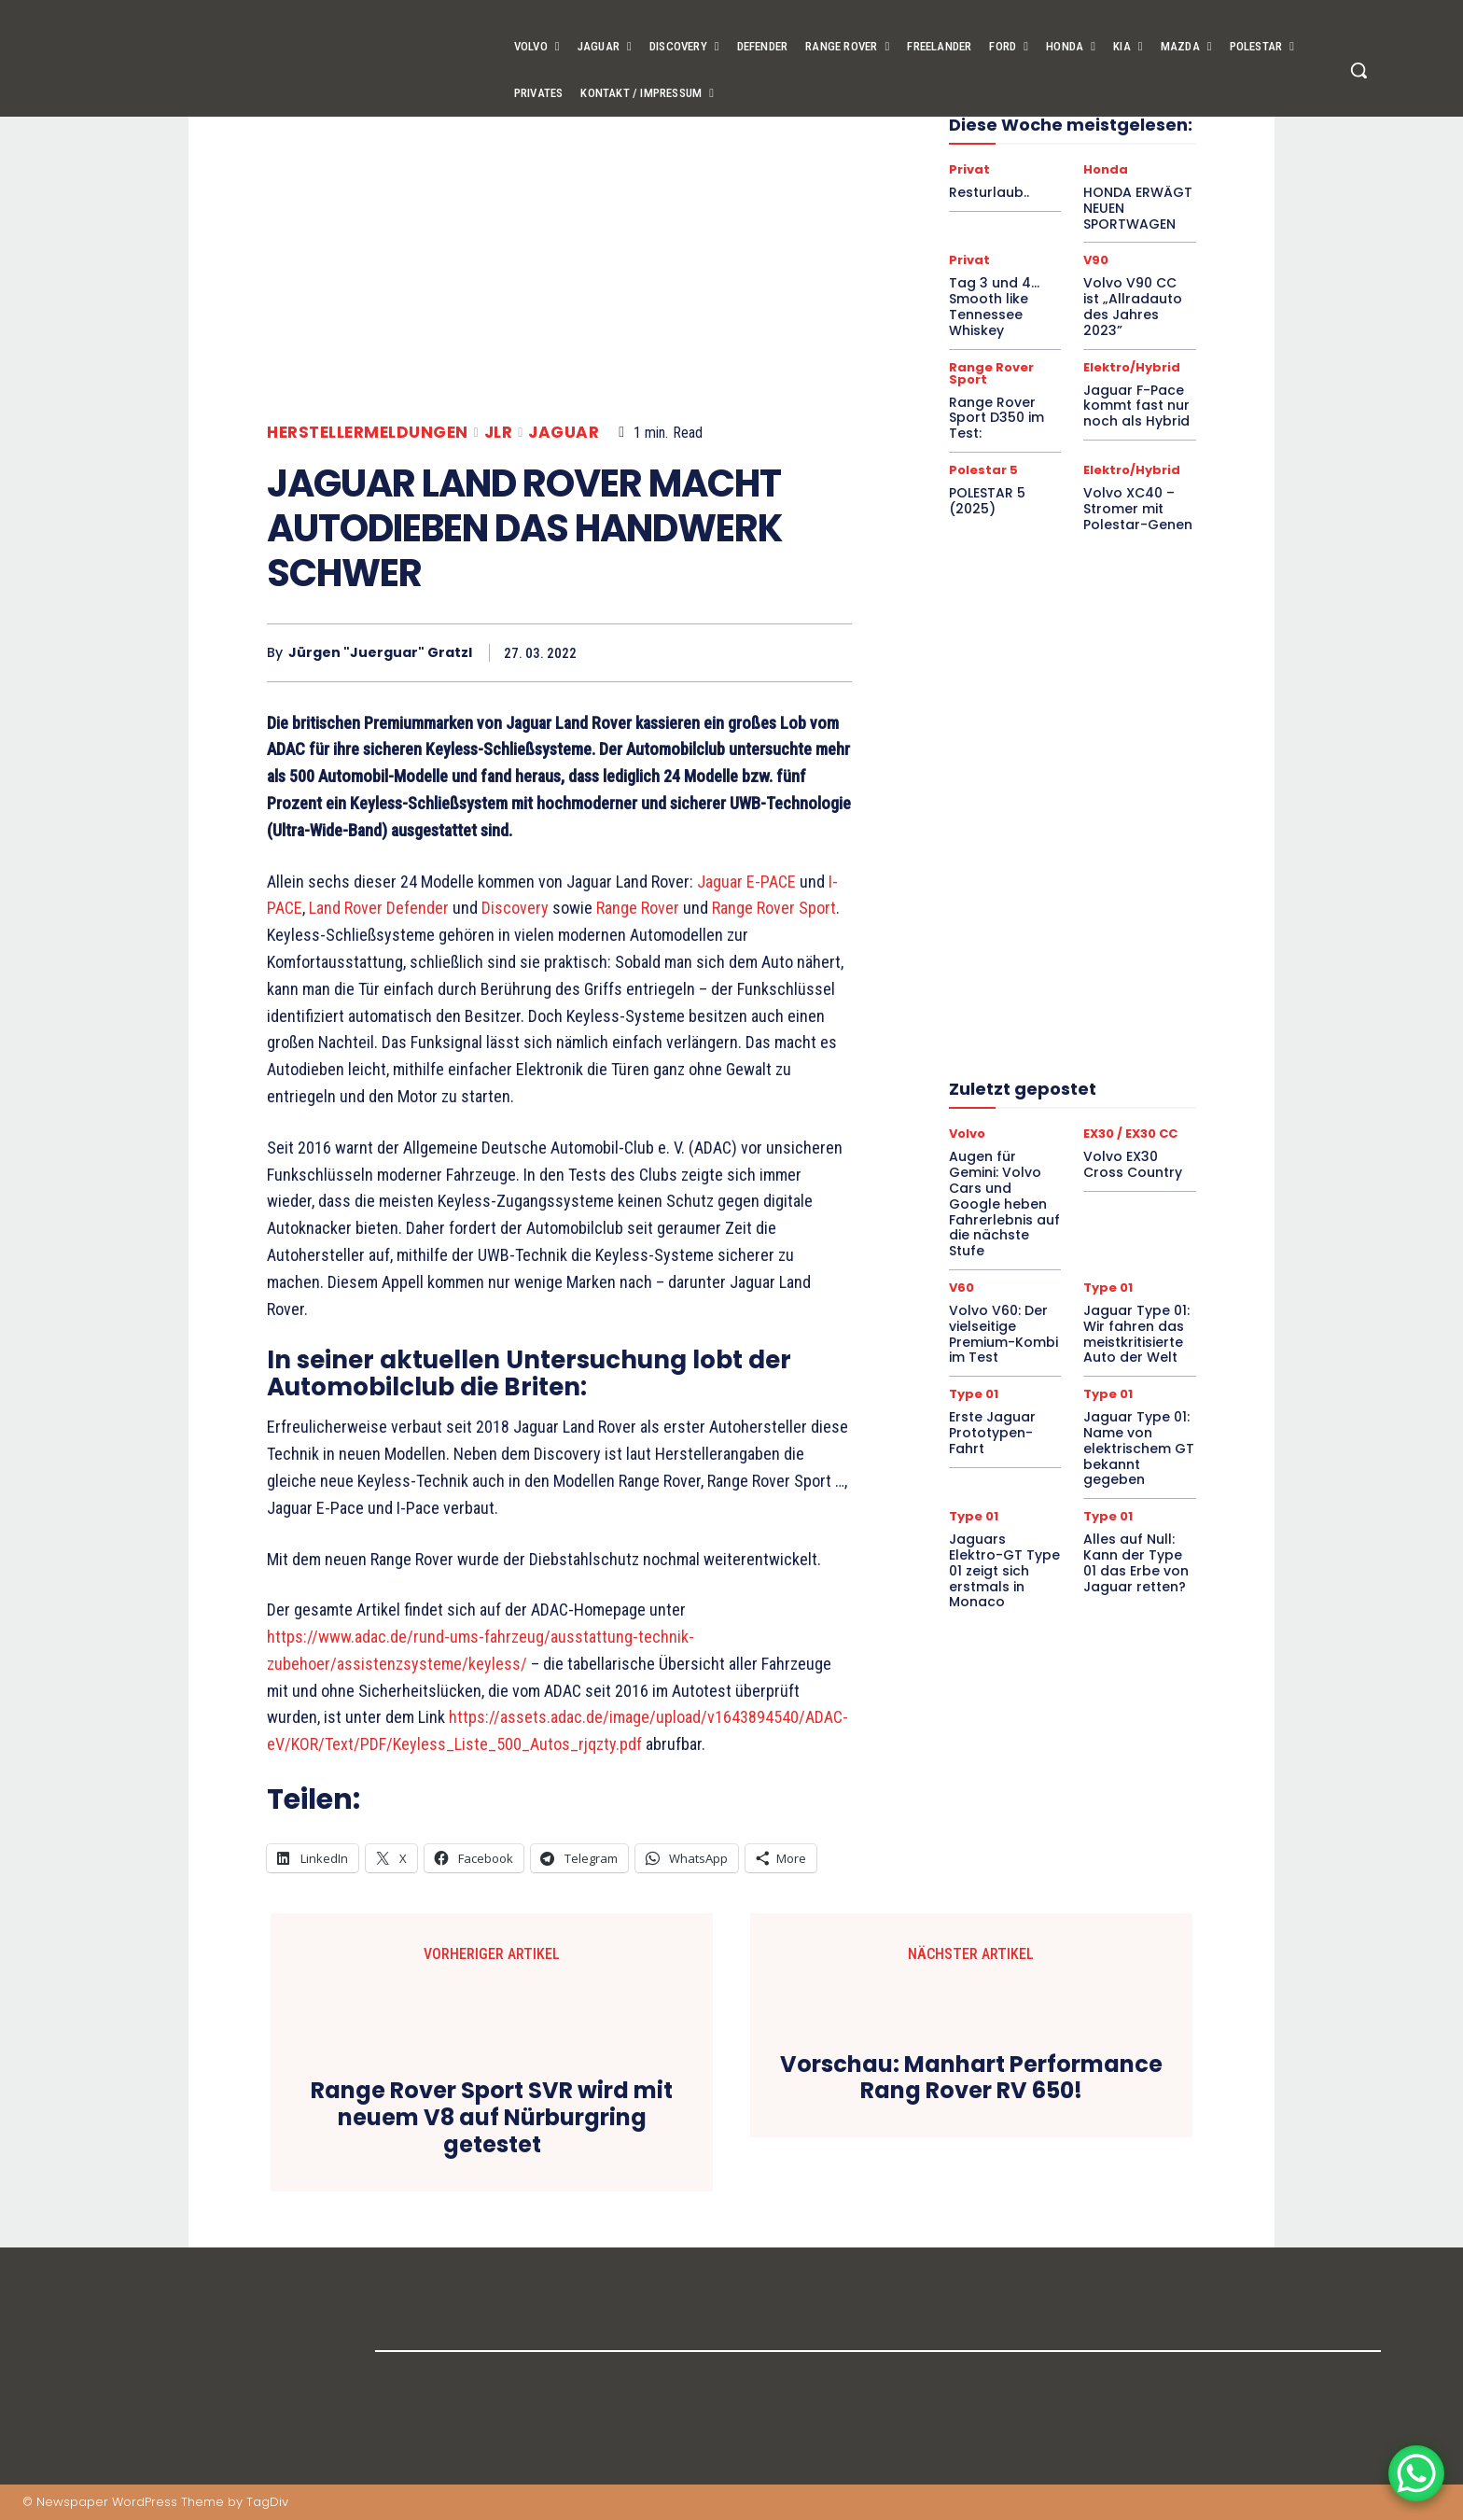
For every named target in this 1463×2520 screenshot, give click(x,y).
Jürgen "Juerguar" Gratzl (380, 653)
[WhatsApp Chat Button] (1416, 2473)
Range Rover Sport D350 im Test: (996, 418)
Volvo (967, 1133)
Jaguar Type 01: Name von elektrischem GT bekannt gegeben (1138, 1448)
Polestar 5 (983, 470)
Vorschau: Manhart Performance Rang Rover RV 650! (971, 2078)
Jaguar (563, 433)
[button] (1358, 70)
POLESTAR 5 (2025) (987, 500)
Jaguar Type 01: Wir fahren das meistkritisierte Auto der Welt (1136, 1333)
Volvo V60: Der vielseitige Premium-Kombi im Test (1003, 1333)
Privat (969, 169)
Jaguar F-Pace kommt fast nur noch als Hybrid (1136, 406)
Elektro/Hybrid (1131, 367)
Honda (1105, 169)
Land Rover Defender (379, 907)
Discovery (515, 907)
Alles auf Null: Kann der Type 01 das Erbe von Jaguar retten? (1136, 1562)
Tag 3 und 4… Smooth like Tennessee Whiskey (994, 306)
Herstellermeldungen (367, 433)
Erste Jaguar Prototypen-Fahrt (992, 1432)
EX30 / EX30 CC (1130, 1133)
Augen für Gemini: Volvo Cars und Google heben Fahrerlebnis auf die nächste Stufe (1004, 1203)
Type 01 (1108, 1287)
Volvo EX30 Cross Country (1132, 1164)
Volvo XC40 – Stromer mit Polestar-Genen (1137, 508)
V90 (1095, 260)
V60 (961, 1287)
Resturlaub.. (989, 192)
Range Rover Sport (774, 907)
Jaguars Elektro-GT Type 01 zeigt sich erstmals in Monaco (1004, 1570)
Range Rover (637, 907)
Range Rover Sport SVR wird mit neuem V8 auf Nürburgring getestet (492, 2118)
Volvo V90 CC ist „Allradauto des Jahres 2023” (1132, 306)
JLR (498, 433)
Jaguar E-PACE (746, 881)
